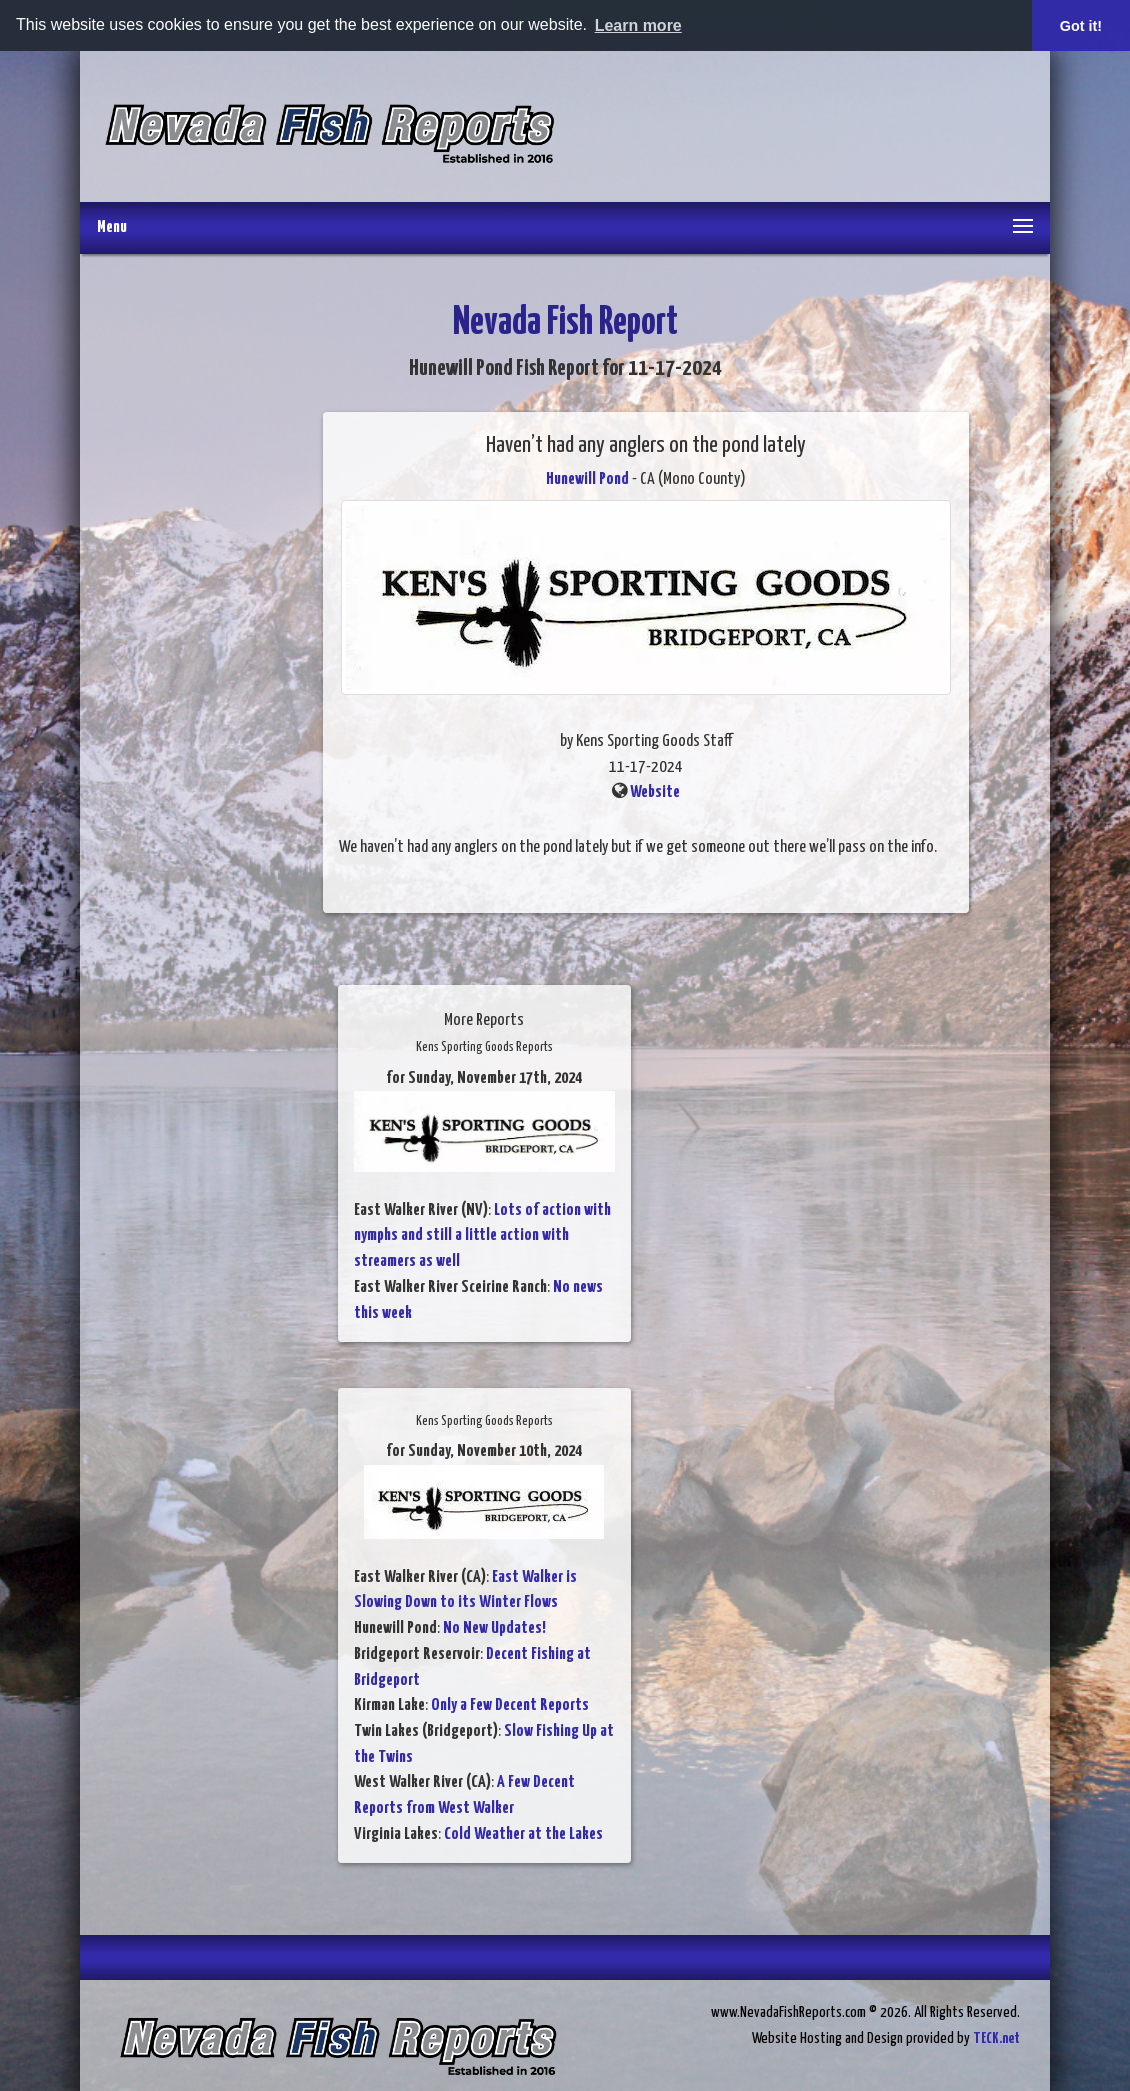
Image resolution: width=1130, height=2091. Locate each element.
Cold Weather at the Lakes (523, 1833)
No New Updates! (494, 1628)
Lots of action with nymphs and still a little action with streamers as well (482, 1235)
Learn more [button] (638, 25)
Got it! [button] (1081, 26)
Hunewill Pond (587, 478)
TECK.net (996, 2037)
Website (655, 792)
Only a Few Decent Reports (510, 1705)
